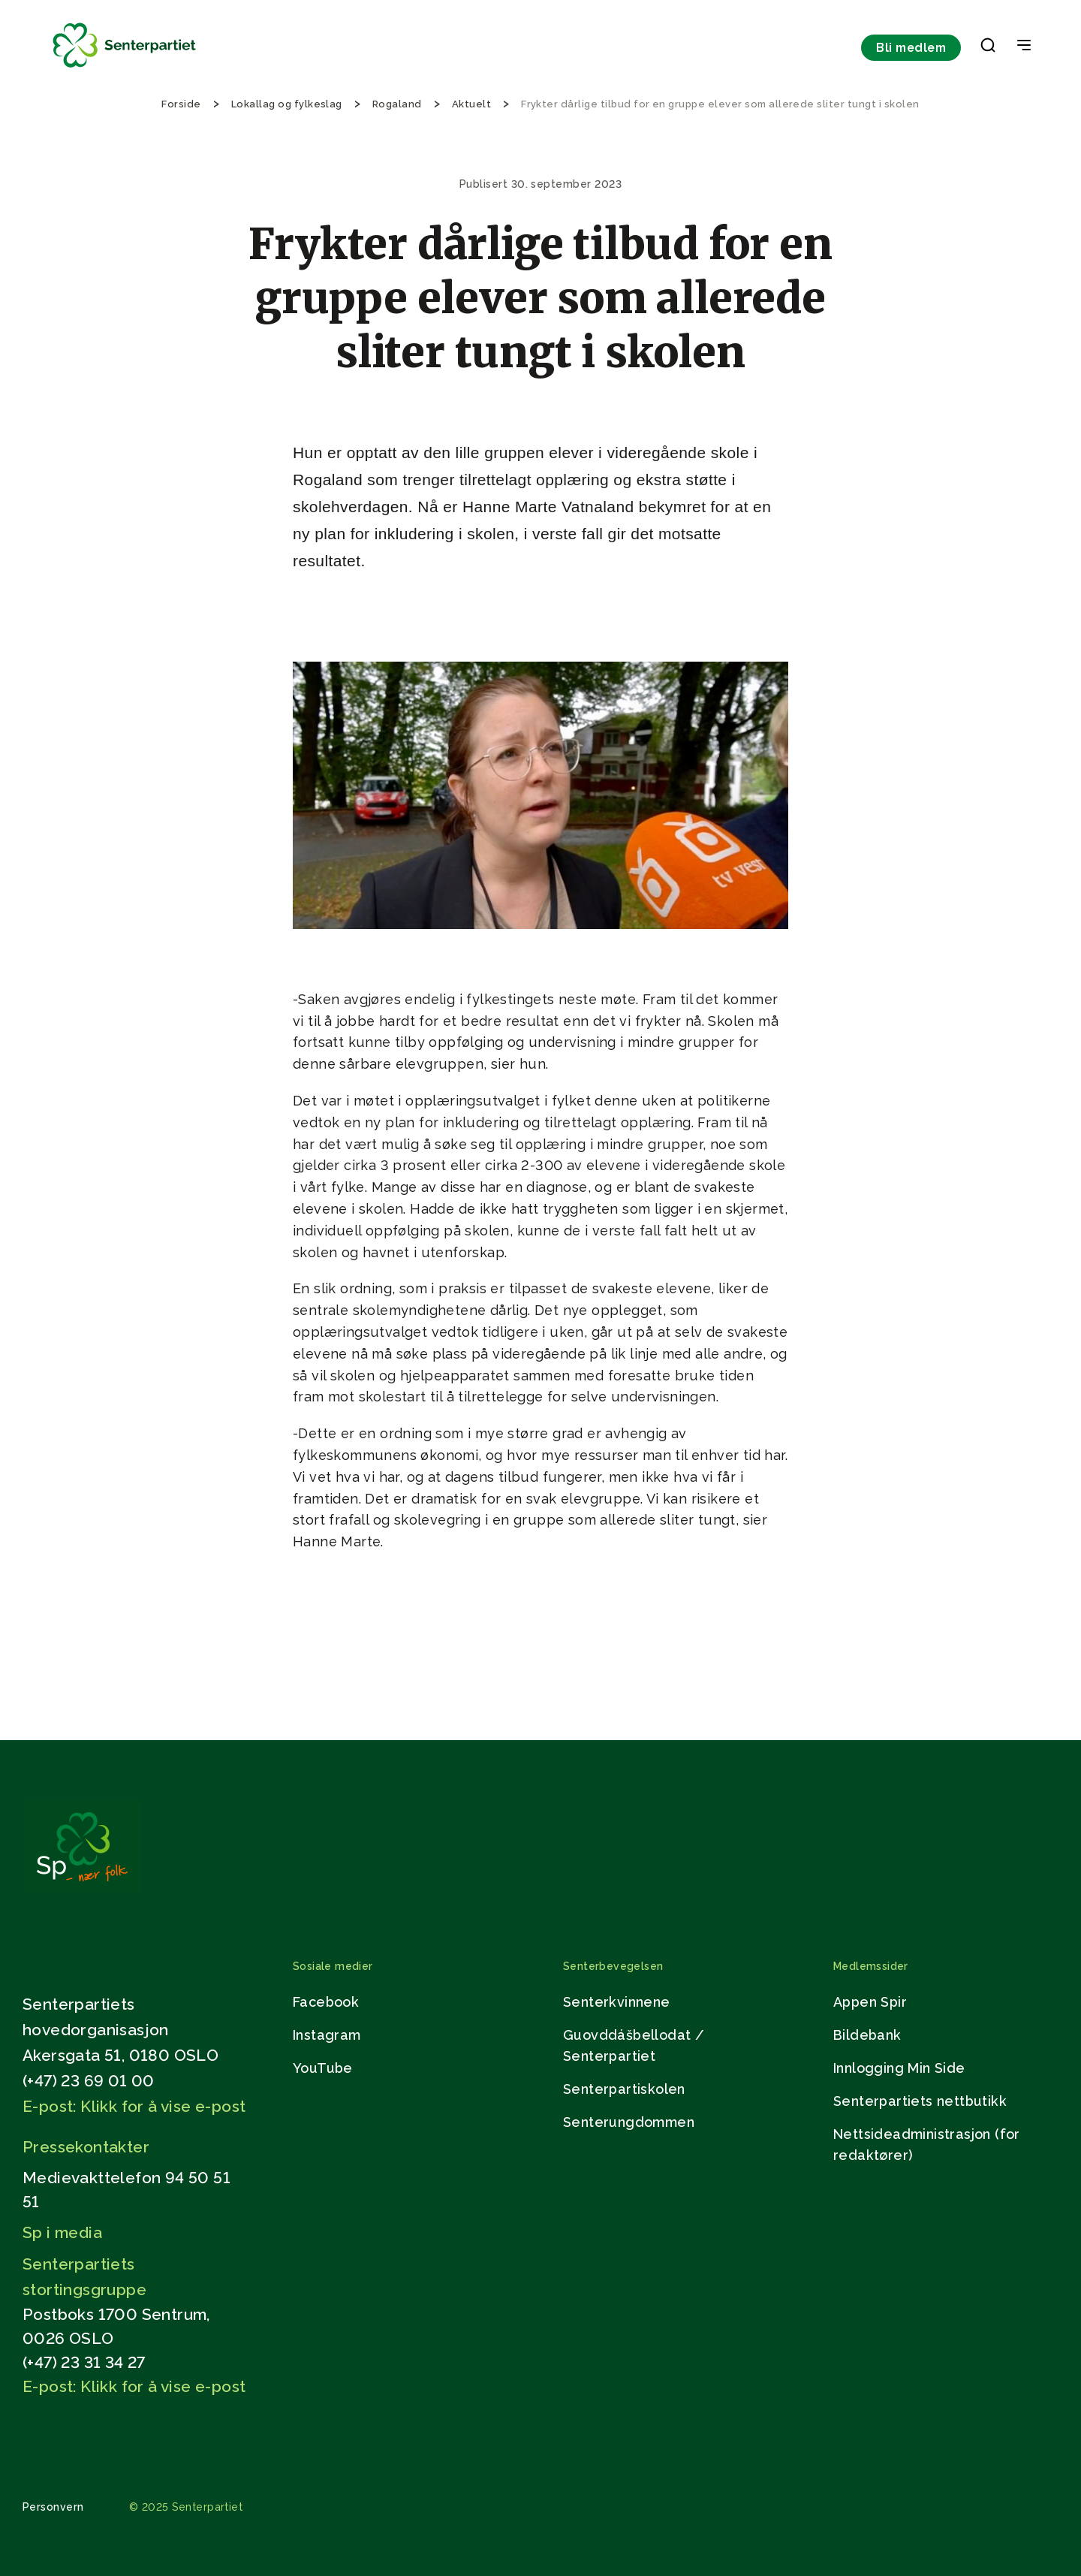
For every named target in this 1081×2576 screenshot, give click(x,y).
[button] (988, 48)
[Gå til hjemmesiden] (82, 1889)
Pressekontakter (86, 2146)
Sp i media (62, 2232)
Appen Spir (870, 2002)
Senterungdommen (628, 2122)
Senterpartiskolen (624, 2089)
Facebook (326, 2002)
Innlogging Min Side (899, 2068)
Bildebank (867, 2035)
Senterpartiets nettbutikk (920, 2101)
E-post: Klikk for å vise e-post (134, 2106)
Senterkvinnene (616, 2002)
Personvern (53, 2507)
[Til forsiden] (124, 68)
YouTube (323, 2068)
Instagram (327, 2035)
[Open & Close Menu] (1024, 46)
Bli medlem (911, 48)
